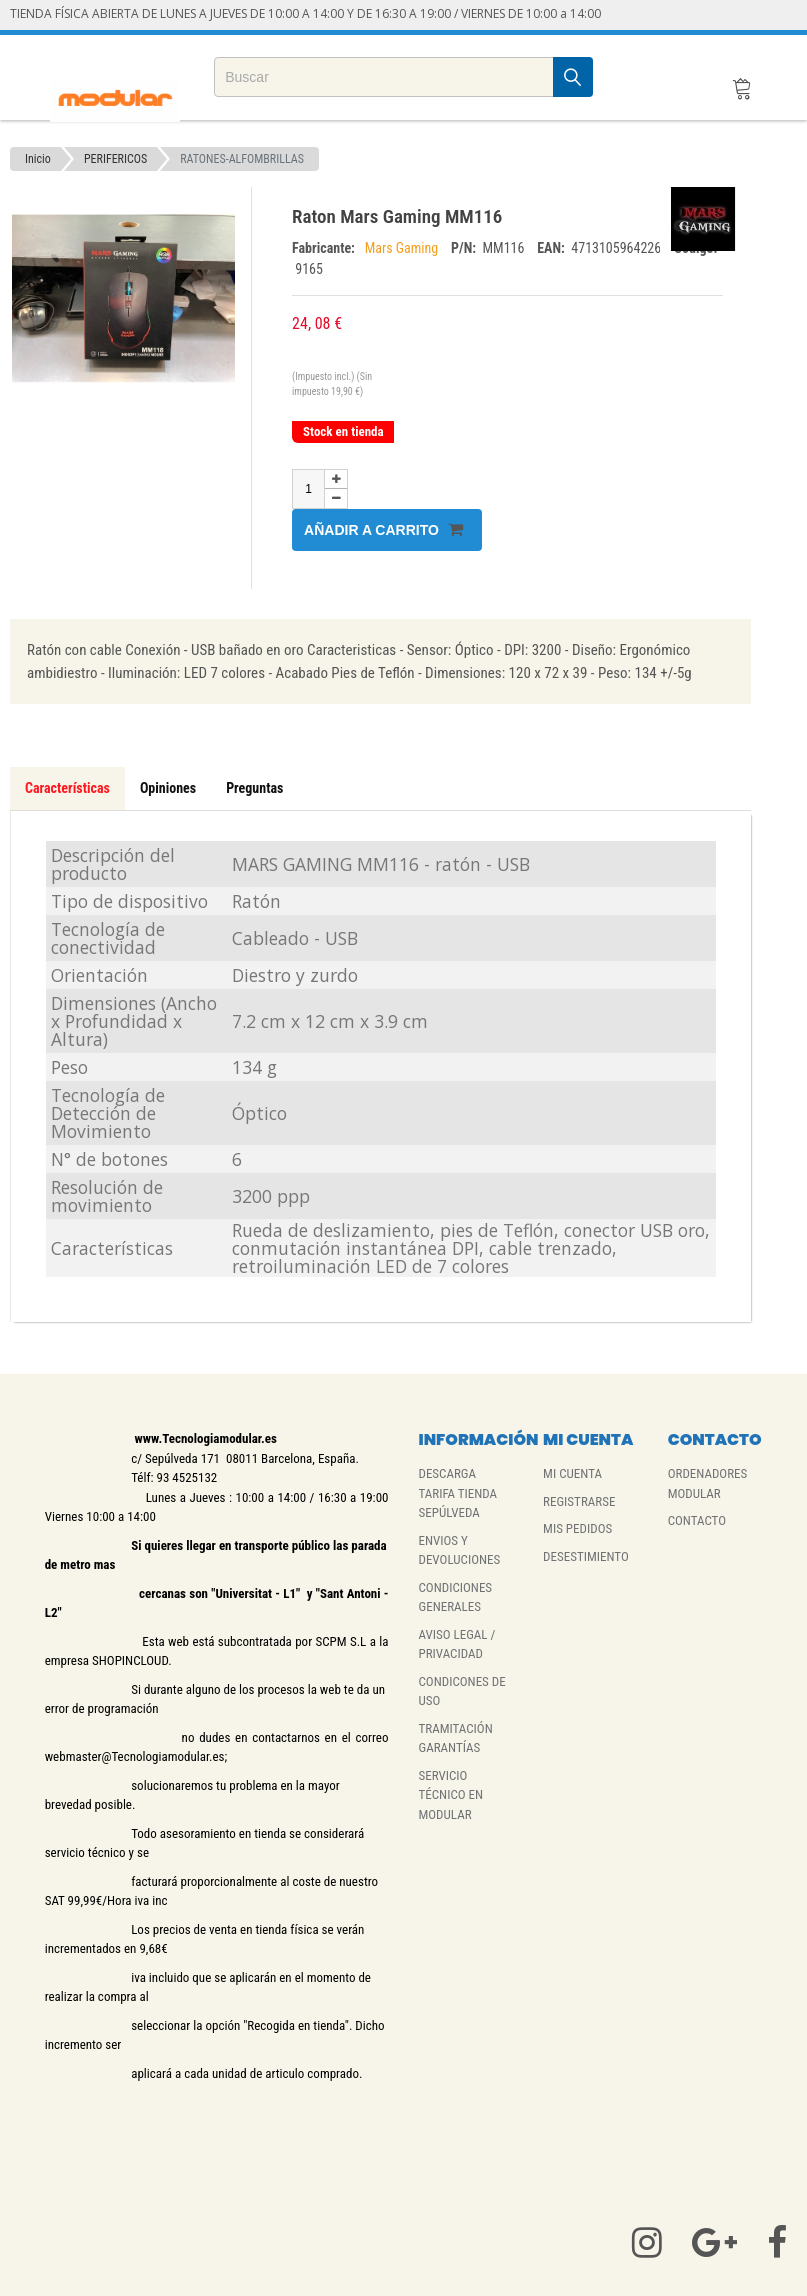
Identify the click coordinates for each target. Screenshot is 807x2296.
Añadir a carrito (383, 529)
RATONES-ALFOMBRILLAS (242, 159)
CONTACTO (697, 1520)
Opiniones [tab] (168, 788)
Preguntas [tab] (254, 788)
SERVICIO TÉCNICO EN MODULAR (450, 1795)
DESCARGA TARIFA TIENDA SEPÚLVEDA (457, 1493)
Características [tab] (67, 788)
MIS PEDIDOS (577, 1528)
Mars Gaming (403, 248)
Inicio (38, 159)
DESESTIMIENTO (586, 1556)
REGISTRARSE (579, 1501)
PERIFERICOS (115, 159)
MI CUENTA (572, 1473)
